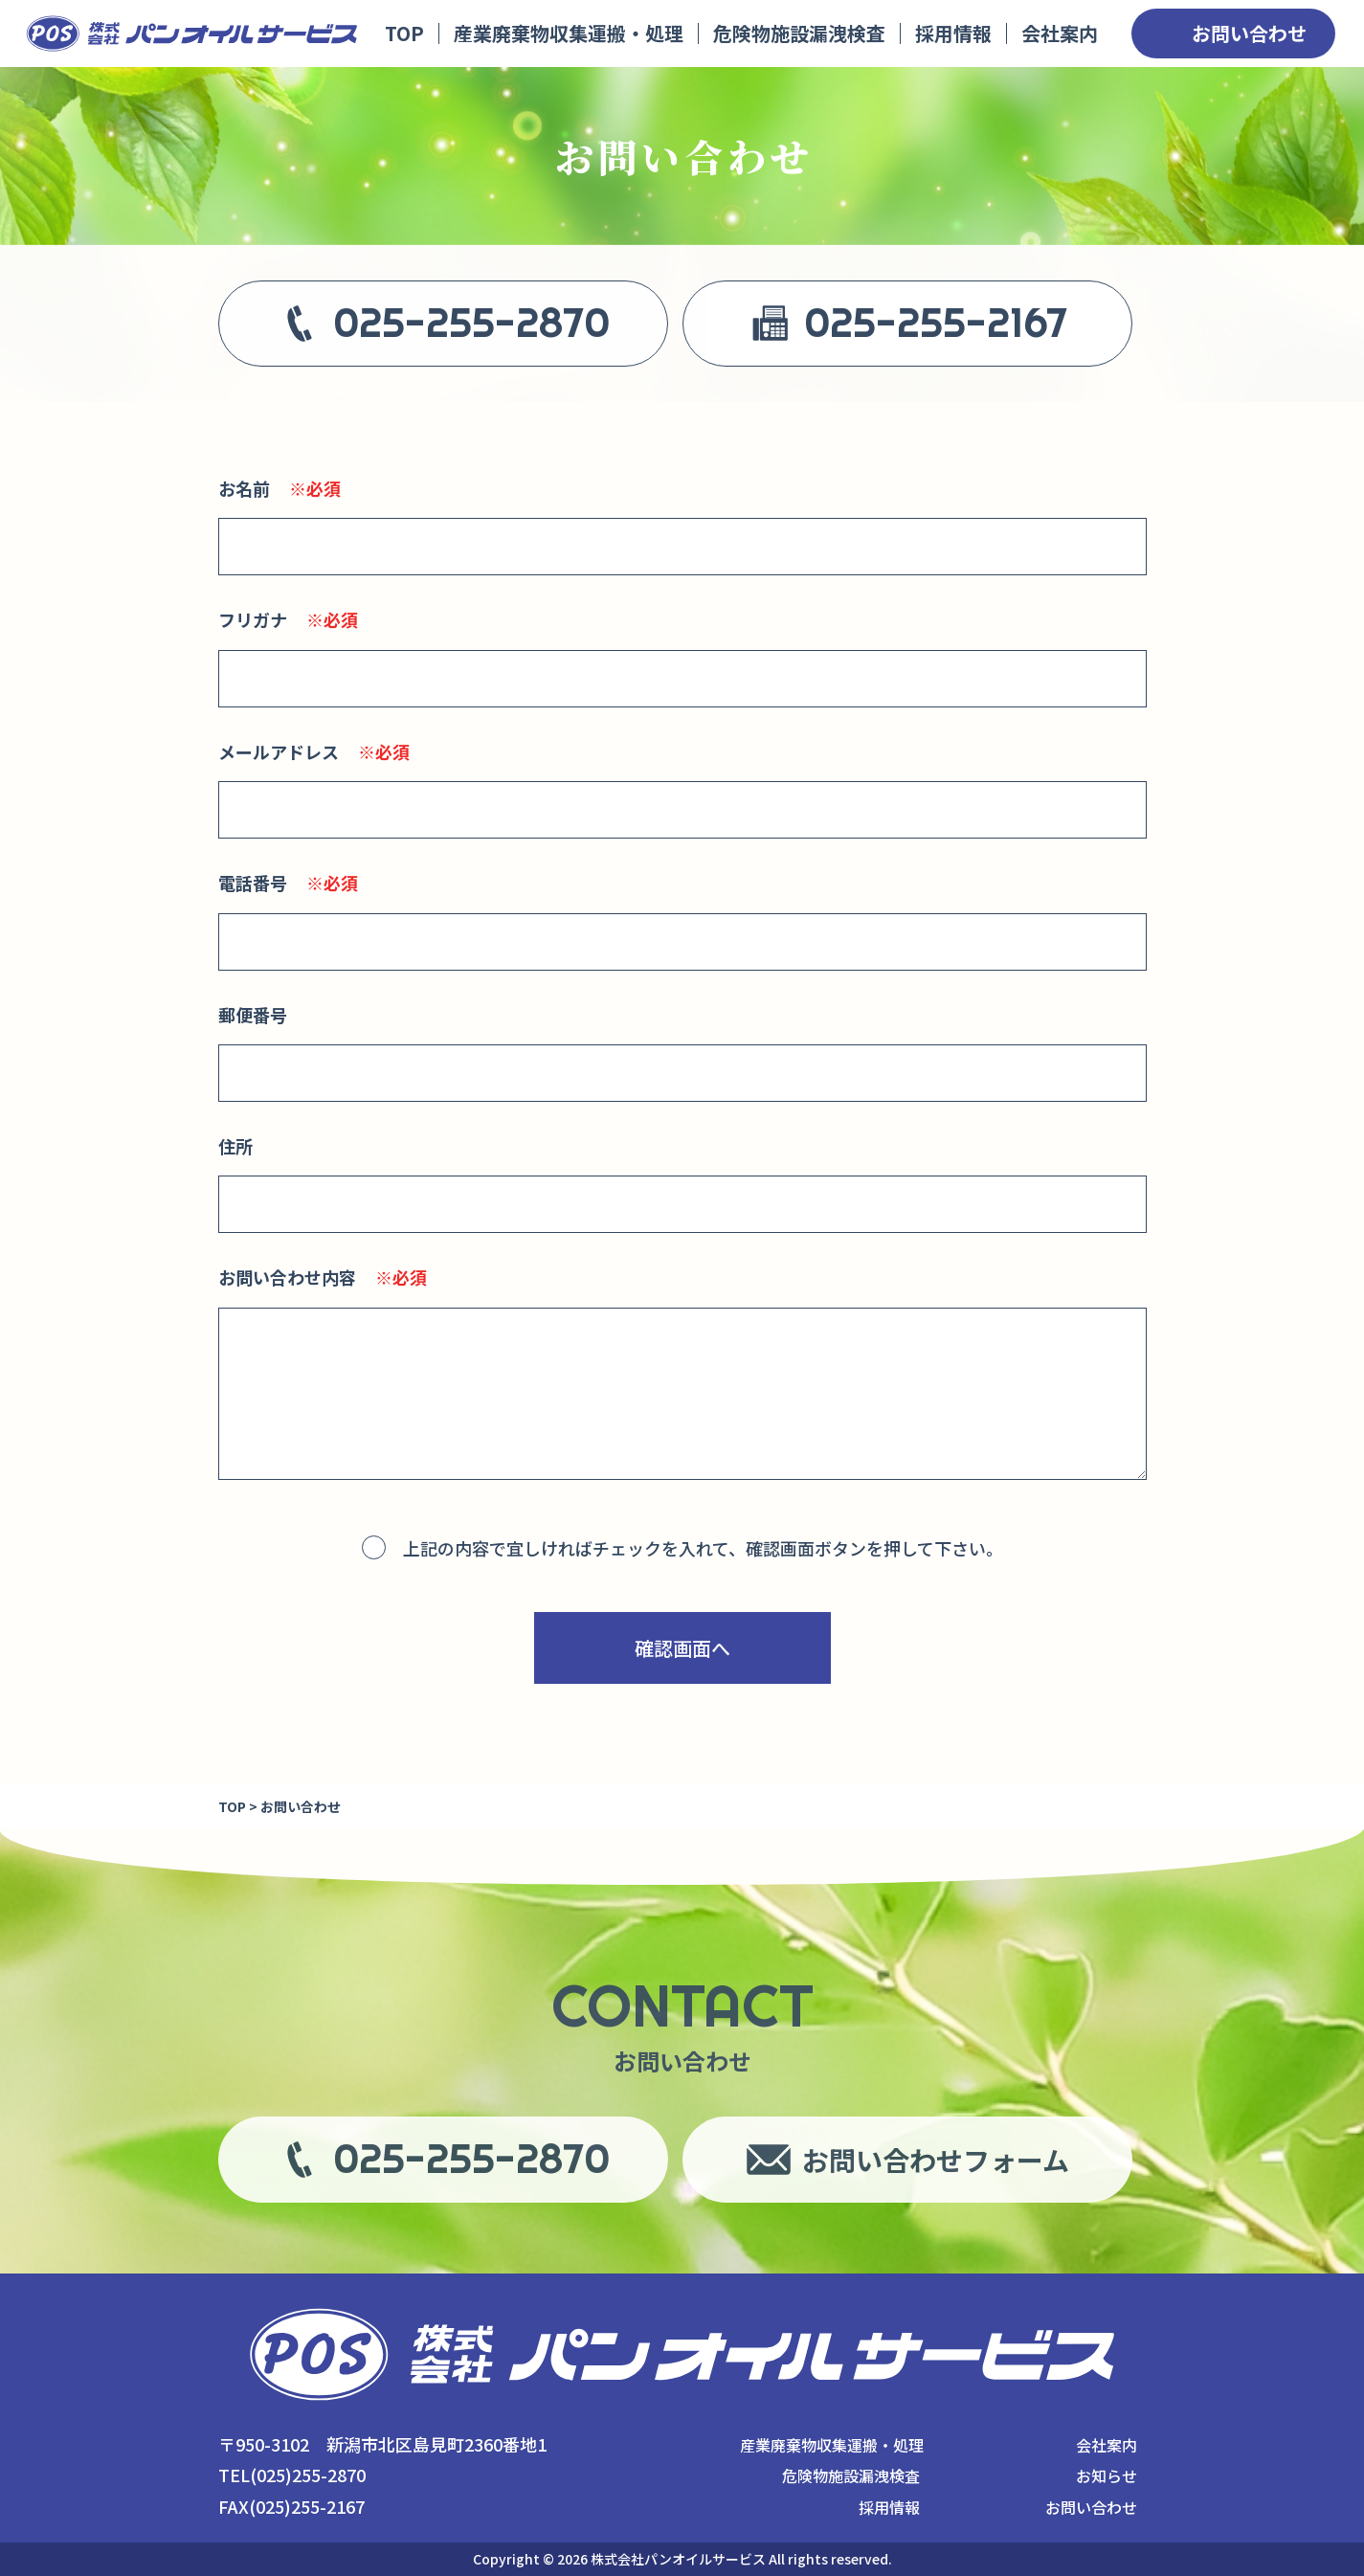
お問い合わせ (1249, 33)
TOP (404, 33)
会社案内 (1059, 33)
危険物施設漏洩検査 (799, 33)
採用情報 (953, 33)
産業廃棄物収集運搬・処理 (568, 33)
